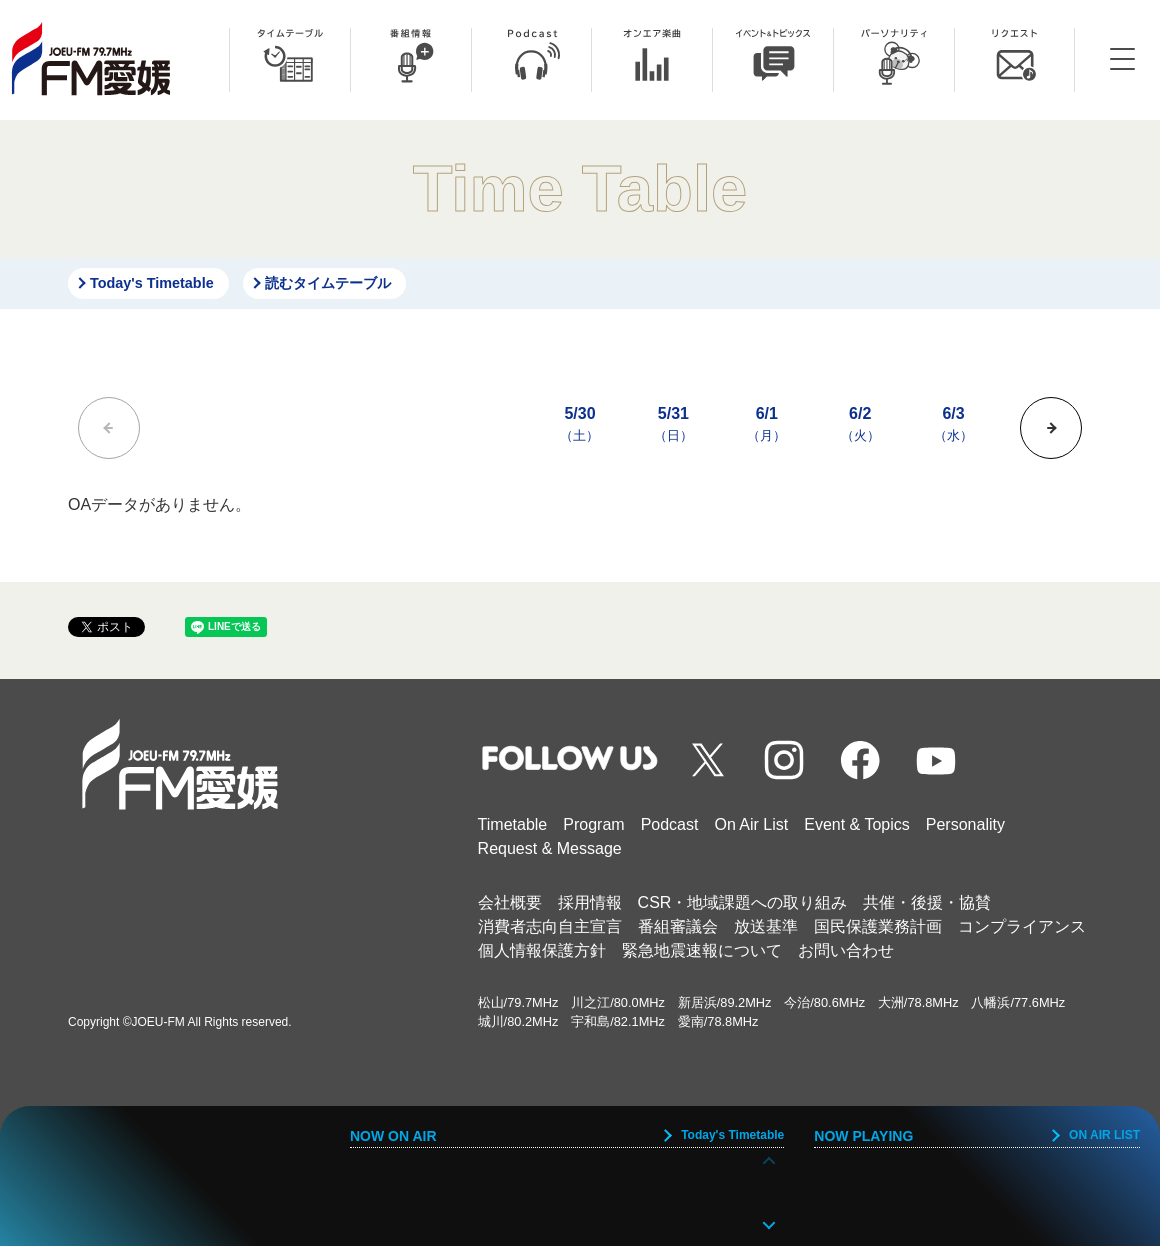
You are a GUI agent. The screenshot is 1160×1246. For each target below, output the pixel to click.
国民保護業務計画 (878, 926)
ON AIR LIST (1104, 1135)
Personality (965, 824)
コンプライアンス (1022, 926)
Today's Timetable (152, 283)
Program (593, 824)
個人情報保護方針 (542, 950)
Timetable (513, 824)
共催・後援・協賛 (927, 902)
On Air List (751, 824)
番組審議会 (678, 926)
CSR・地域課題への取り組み (743, 902)
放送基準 (766, 926)
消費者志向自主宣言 (550, 926)
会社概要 (510, 902)
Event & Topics (857, 824)
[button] (1051, 428)
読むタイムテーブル (328, 283)
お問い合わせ (846, 950)
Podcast (670, 824)
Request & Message (550, 848)
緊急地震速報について (702, 950)
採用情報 (590, 902)
